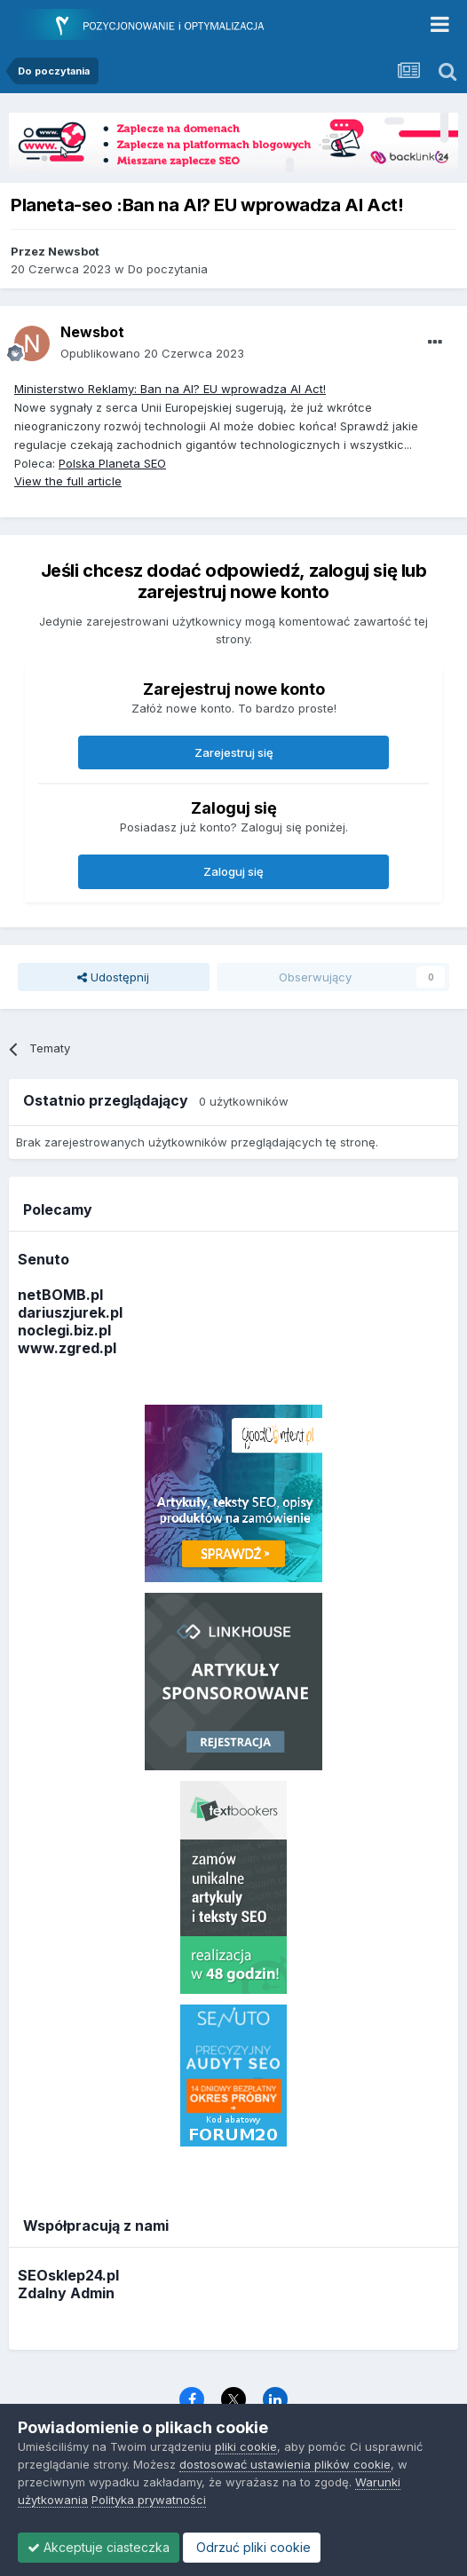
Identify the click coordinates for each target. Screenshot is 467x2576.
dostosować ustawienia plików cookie (285, 2464)
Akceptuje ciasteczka (99, 2547)
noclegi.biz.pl (64, 1330)
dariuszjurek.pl (70, 1312)
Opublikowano (152, 353)
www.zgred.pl (67, 1348)
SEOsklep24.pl (68, 2275)
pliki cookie (246, 2446)
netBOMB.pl (60, 1295)
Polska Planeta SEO (112, 463)
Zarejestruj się (233, 752)
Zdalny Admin (66, 2293)
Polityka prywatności (148, 2500)
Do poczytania (168, 269)
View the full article (68, 481)
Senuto (43, 1259)
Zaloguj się (233, 871)
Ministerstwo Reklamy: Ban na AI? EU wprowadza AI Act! (170, 389)
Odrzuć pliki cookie (252, 2547)
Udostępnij (113, 977)
